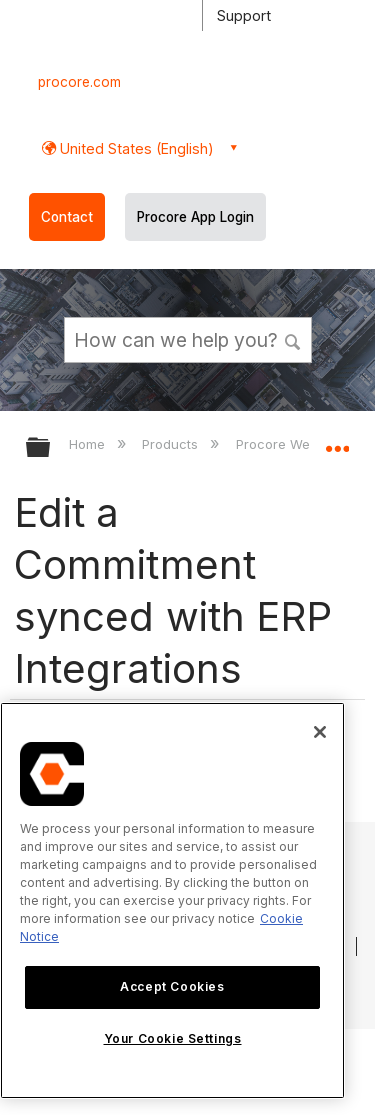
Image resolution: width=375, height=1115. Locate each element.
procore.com (79, 82)
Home (89, 444)
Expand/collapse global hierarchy (51, 448)
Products (172, 444)
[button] (293, 339)
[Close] (320, 732)
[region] (172, 900)
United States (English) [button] (135, 148)
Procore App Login (195, 217)
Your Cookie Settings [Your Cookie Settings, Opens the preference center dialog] (173, 1038)
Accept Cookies (172, 986)
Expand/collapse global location (337, 441)
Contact (67, 217)
